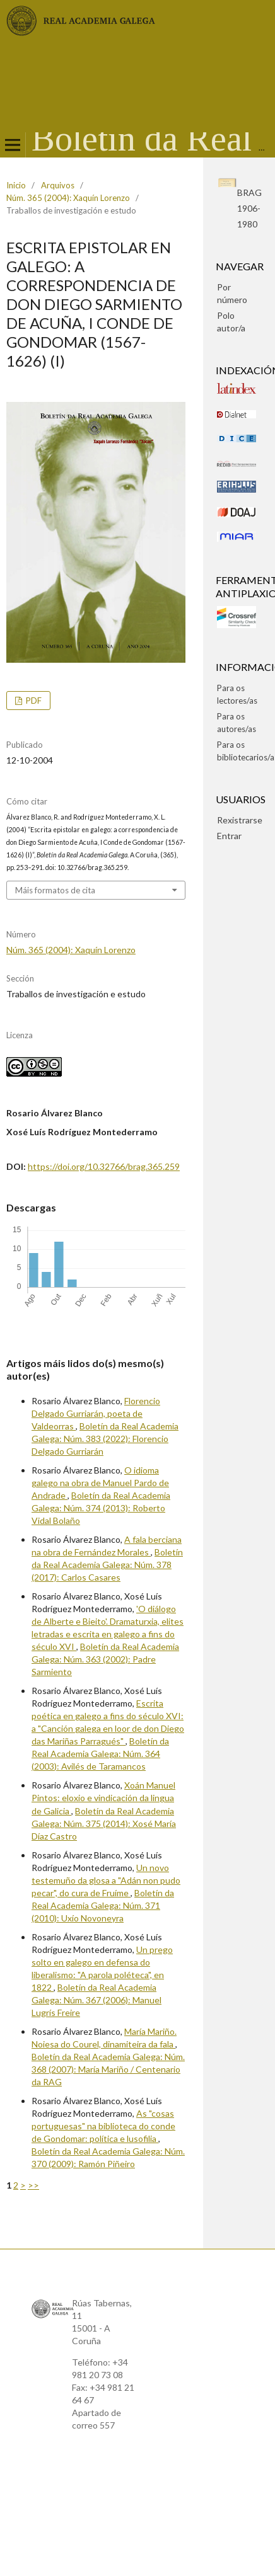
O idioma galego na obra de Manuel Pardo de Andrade (100, 1483)
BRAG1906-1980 (249, 208)
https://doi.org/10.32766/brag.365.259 (104, 1166)
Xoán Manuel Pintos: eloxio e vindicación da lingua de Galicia (103, 1798)
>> (33, 2185)
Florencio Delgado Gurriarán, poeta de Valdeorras (96, 1413)
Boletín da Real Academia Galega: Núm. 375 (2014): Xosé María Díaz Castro (104, 1823)
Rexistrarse (239, 820)
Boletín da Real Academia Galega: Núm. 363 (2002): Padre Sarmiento (105, 1659)
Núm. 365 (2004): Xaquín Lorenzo (68, 198)
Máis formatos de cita (55, 890)
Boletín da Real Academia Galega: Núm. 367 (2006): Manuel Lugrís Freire (96, 2000)
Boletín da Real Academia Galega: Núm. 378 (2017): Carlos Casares (107, 1565)
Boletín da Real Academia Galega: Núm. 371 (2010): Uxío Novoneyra (103, 1905)
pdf (33, 701)
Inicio (16, 185)
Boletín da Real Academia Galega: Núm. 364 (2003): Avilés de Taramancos (100, 1754)
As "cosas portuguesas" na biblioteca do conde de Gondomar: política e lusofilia (103, 2126)
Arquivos (57, 185)
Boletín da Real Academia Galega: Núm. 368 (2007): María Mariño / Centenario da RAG (108, 2069)
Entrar (229, 835)
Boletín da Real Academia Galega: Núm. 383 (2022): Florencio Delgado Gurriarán (105, 1439)
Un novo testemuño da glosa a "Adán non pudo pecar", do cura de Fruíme (106, 1880)
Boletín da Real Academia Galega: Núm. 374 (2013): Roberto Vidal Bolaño (101, 1508)
